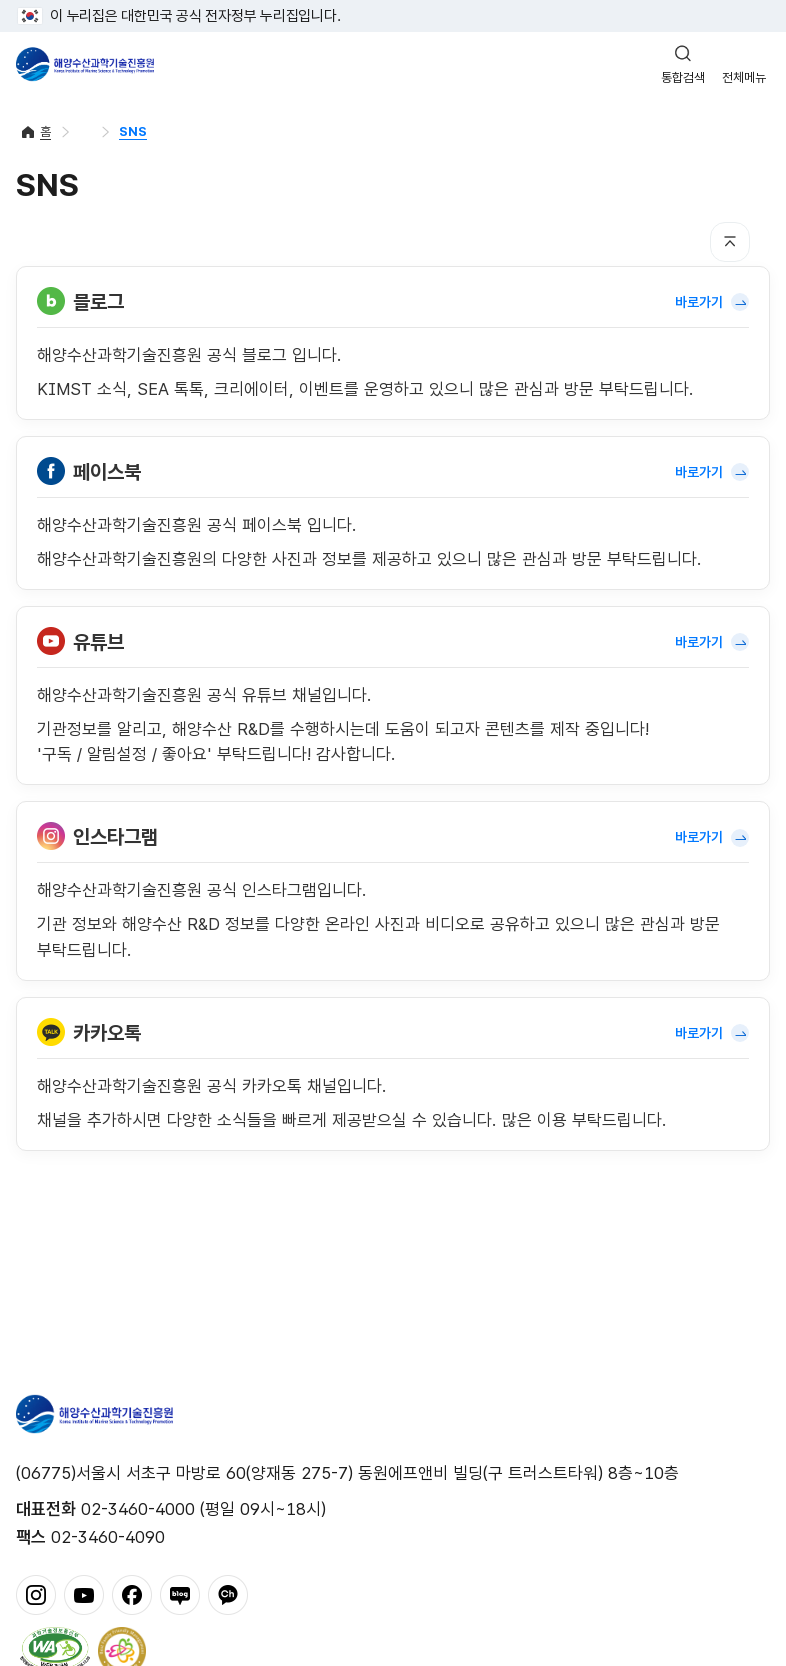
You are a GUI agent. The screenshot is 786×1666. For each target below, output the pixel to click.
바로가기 (712, 302)
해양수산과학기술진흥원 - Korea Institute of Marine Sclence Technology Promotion (85, 64)
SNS (133, 131)
